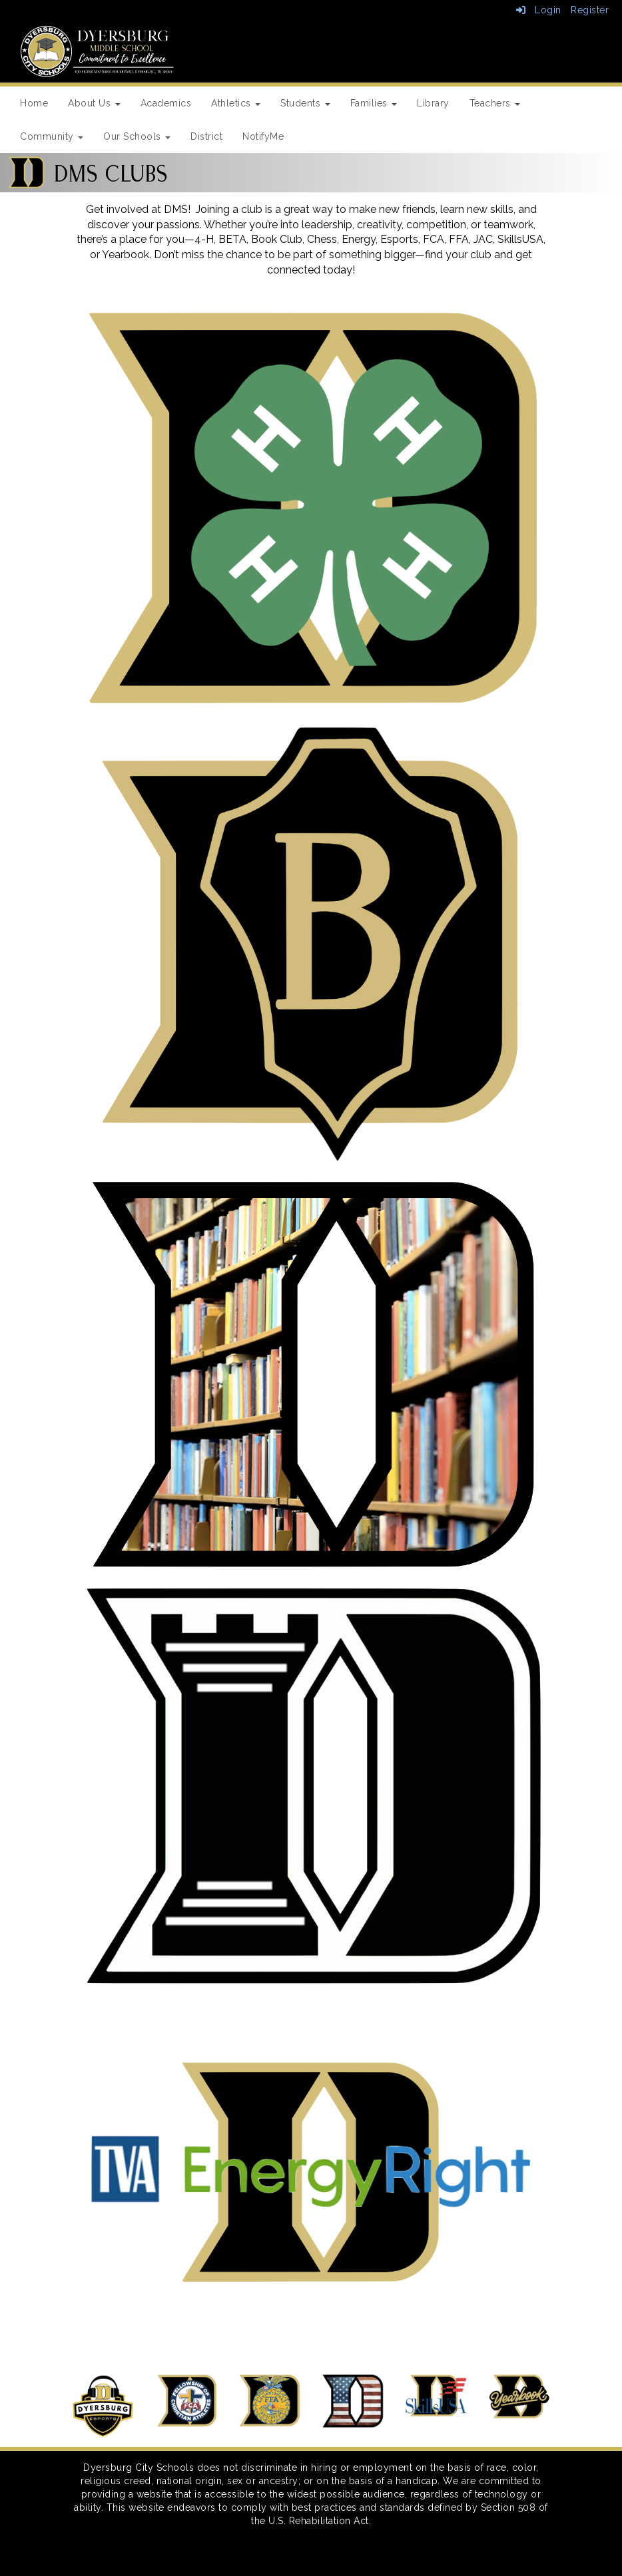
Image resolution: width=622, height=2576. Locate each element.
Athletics (235, 103)
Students (305, 103)
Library (433, 103)
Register (590, 10)
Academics (166, 103)
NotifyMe (263, 136)
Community (51, 136)
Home (34, 103)
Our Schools (136, 136)
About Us (94, 103)
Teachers (495, 103)
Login (538, 10)
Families (374, 103)
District (206, 136)
